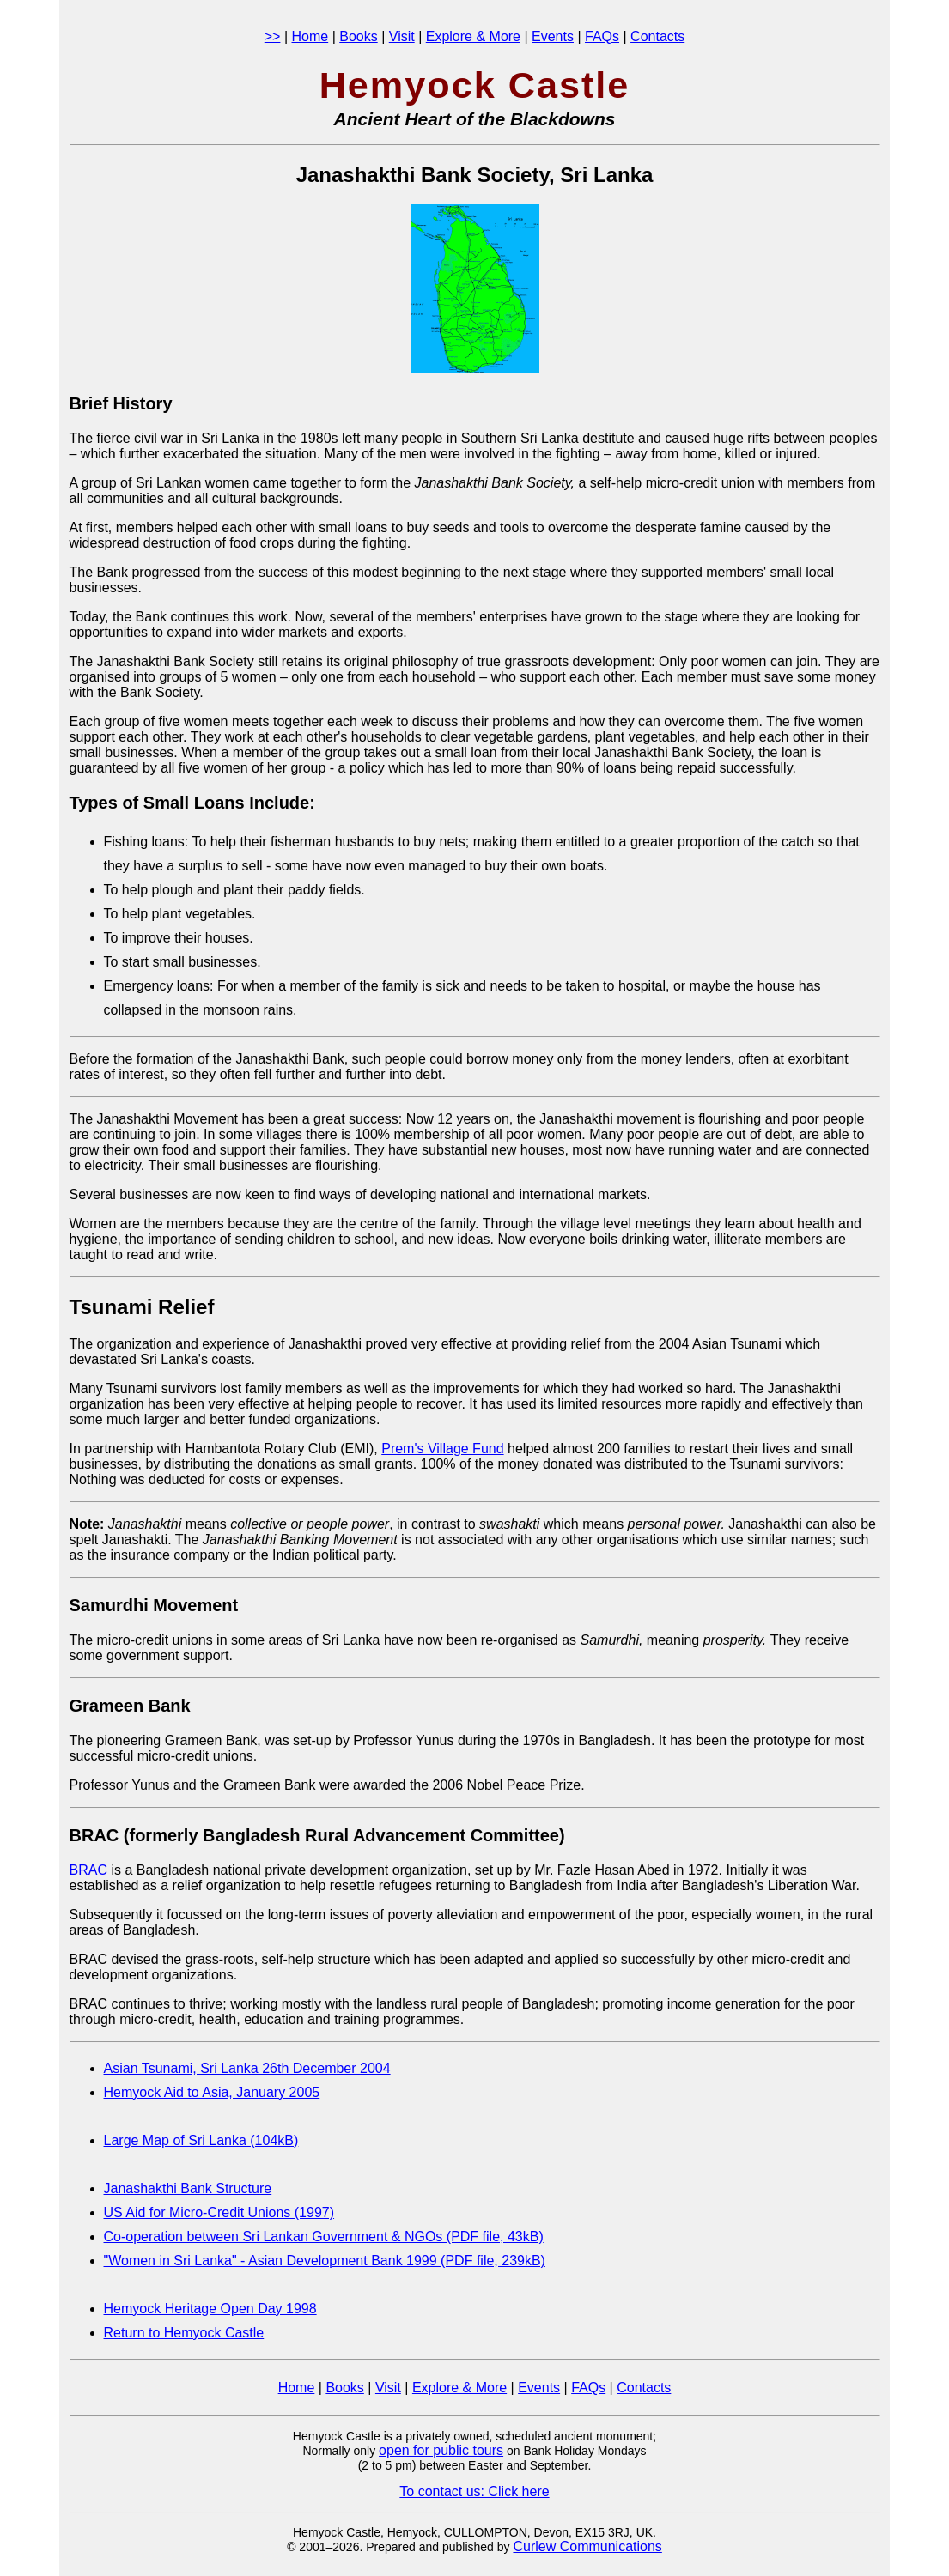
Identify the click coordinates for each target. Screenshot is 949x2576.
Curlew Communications (587, 2546)
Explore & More (473, 36)
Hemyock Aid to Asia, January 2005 (212, 2092)
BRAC (88, 1870)
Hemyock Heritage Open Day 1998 (210, 2308)
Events (553, 36)
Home (310, 36)
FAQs (602, 36)
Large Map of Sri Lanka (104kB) (201, 2140)
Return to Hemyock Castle (184, 2332)
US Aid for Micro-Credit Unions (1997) (219, 2212)
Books (358, 36)
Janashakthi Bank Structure (188, 2188)
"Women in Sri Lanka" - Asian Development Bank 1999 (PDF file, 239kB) (324, 2260)
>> (273, 36)
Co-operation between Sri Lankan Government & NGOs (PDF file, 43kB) (324, 2236)
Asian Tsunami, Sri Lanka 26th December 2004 (247, 2068)
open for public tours (441, 2450)
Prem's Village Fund (442, 1448)
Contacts (657, 36)
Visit (402, 36)
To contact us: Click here (474, 2491)
